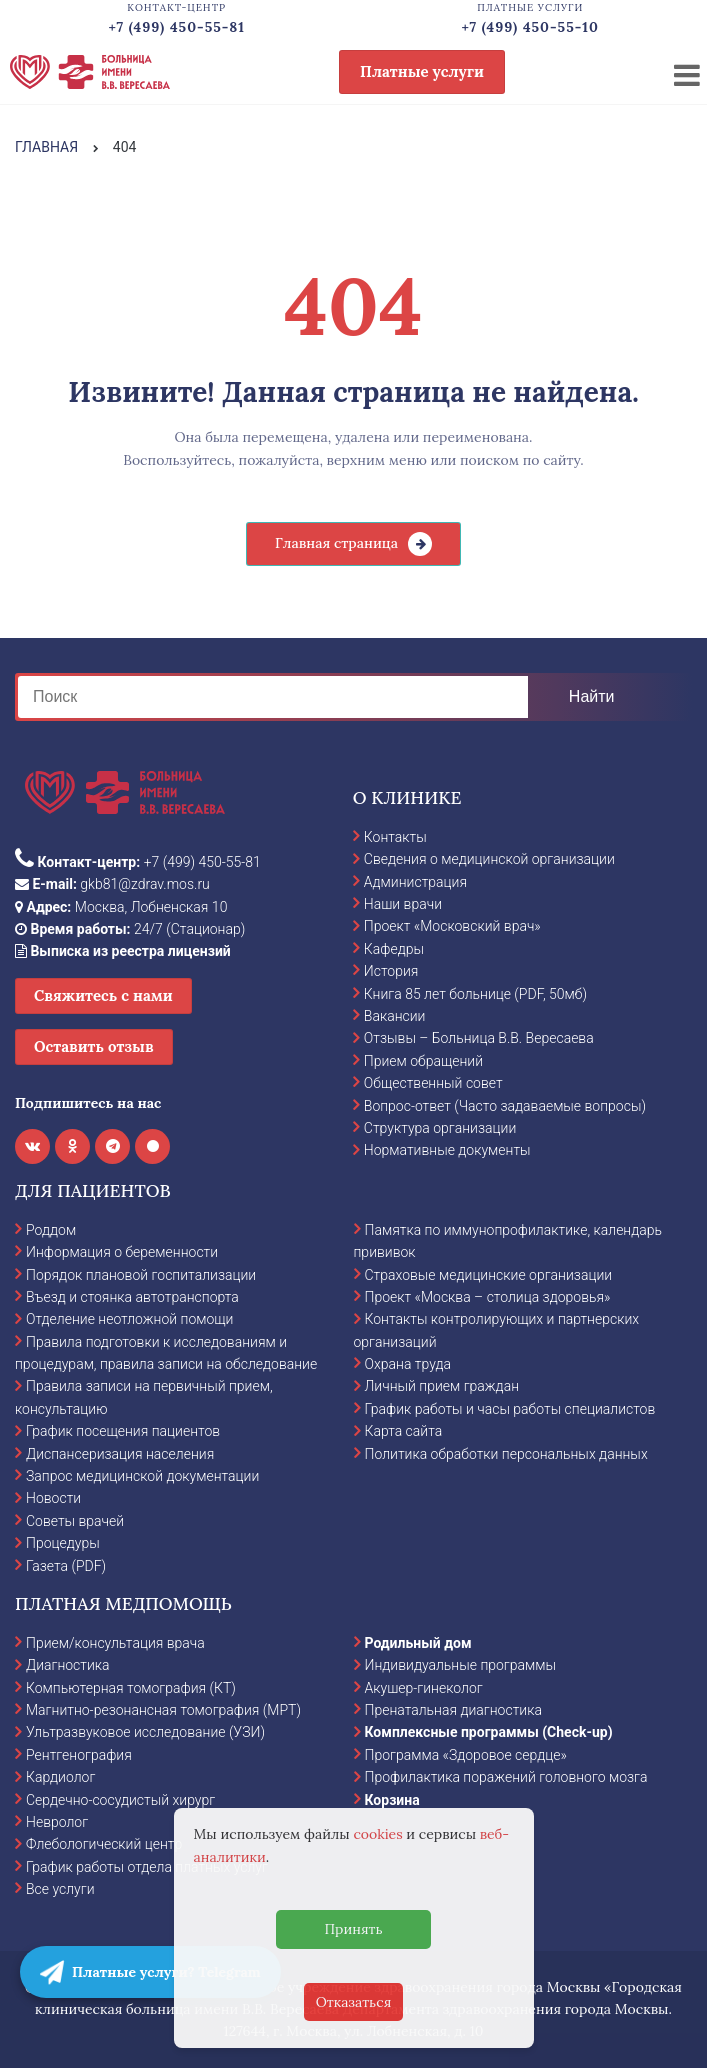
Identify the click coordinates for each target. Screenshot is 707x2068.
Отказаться (354, 2002)
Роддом (51, 1230)
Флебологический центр (104, 1844)
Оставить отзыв (94, 1046)
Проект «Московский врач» (452, 926)
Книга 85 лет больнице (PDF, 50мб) (475, 994)
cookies (377, 1834)
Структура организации (440, 1128)
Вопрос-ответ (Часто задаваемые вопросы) (505, 1106)
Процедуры (63, 1543)
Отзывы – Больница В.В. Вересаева (479, 1038)
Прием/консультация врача (115, 1643)
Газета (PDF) (66, 1566)
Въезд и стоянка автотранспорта (132, 1297)
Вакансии (395, 1016)
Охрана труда (408, 1364)
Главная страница (336, 543)
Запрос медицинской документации (142, 1476)
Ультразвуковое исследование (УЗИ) (145, 1732)
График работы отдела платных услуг (147, 1867)
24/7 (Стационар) (130, 929)
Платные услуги (422, 71)
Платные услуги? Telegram (150, 1972)
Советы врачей (75, 1521)
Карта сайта (404, 1431)
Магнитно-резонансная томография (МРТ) (163, 1710)
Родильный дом (418, 1643)
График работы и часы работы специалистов (510, 1409)
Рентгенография (79, 1755)
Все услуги (60, 1889)
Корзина (392, 1800)
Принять (353, 1929)
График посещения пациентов (123, 1431)
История (391, 971)
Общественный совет (433, 1083)
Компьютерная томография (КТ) (131, 1688)
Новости (53, 1498)
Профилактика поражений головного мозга (506, 1777)
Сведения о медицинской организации (489, 859)
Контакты (395, 837)
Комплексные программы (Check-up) (489, 1732)
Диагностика (68, 1665)
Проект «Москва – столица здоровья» (488, 1297)
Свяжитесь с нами (103, 995)
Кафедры (394, 949)
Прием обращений (423, 1061)
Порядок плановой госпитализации (141, 1275)
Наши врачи (403, 904)
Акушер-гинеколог (424, 1688)
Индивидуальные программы (461, 1665)
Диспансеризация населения (120, 1454)
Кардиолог (60, 1777)
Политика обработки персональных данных (506, 1454)
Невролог (57, 1822)
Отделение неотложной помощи (129, 1319)
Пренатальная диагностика (453, 1710)
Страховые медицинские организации (489, 1275)
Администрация (415, 882)
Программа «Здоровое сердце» (466, 1755)
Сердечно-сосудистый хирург (120, 1800)
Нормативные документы (447, 1150)
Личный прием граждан (442, 1386)
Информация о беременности (122, 1252)
